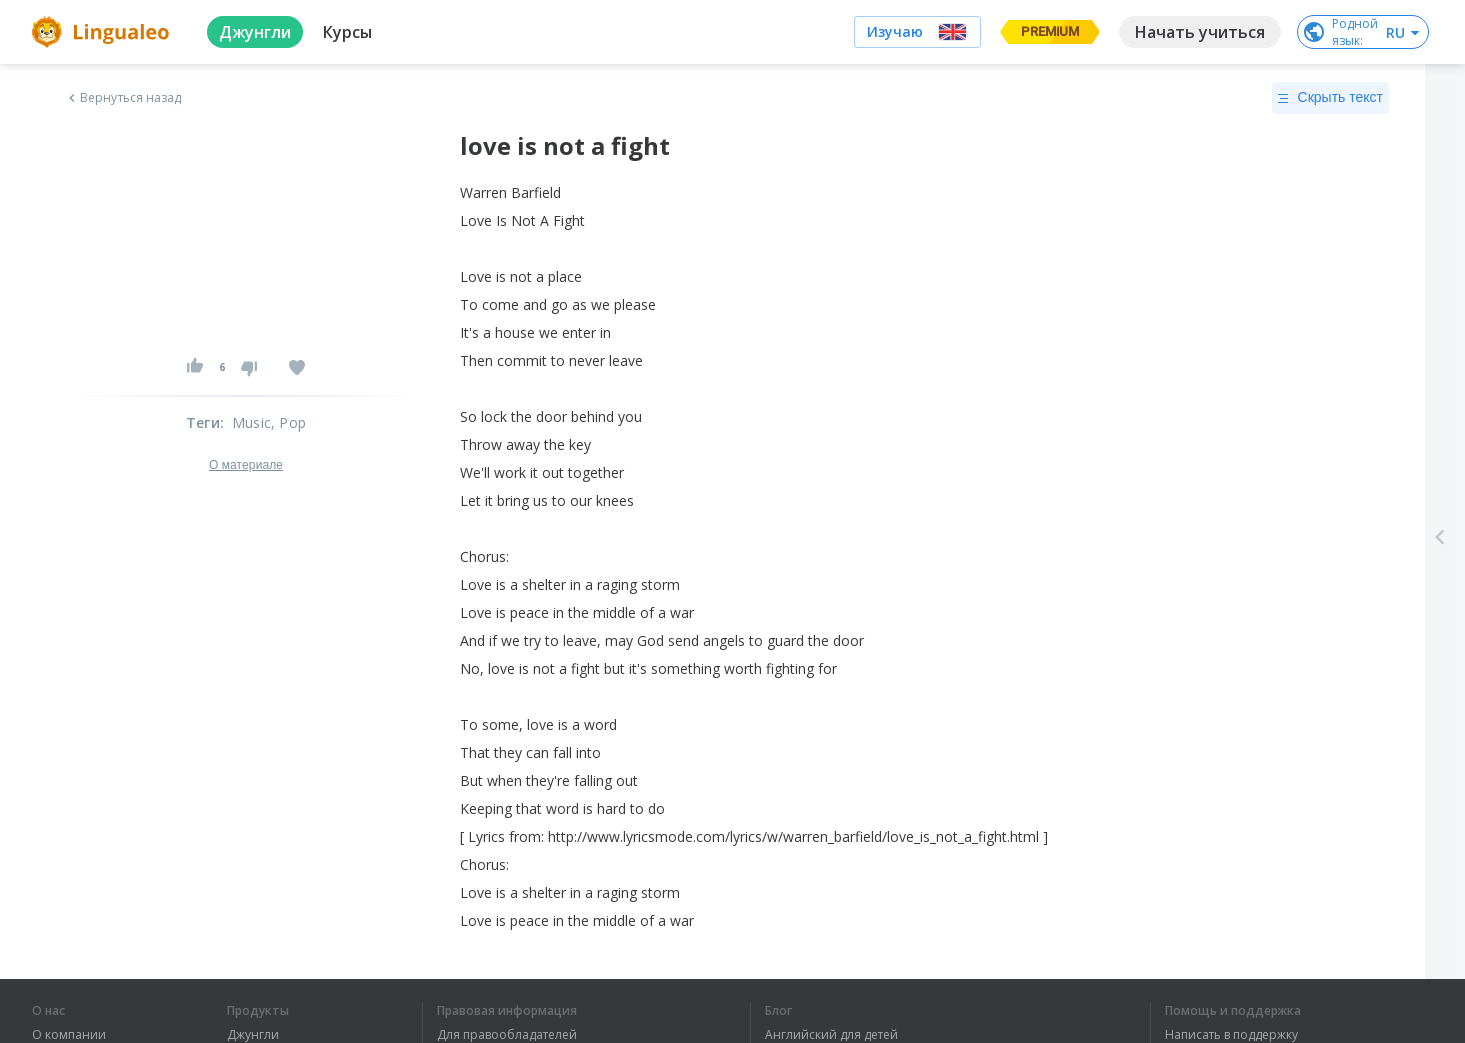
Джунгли (253, 1035)
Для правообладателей (507, 1035)
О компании (69, 1035)
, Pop (288, 422)
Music (251, 422)
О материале (246, 465)
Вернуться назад (123, 98)
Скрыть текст (1330, 98)
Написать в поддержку (1231, 1035)
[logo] (103, 32)
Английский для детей (831, 1035)
